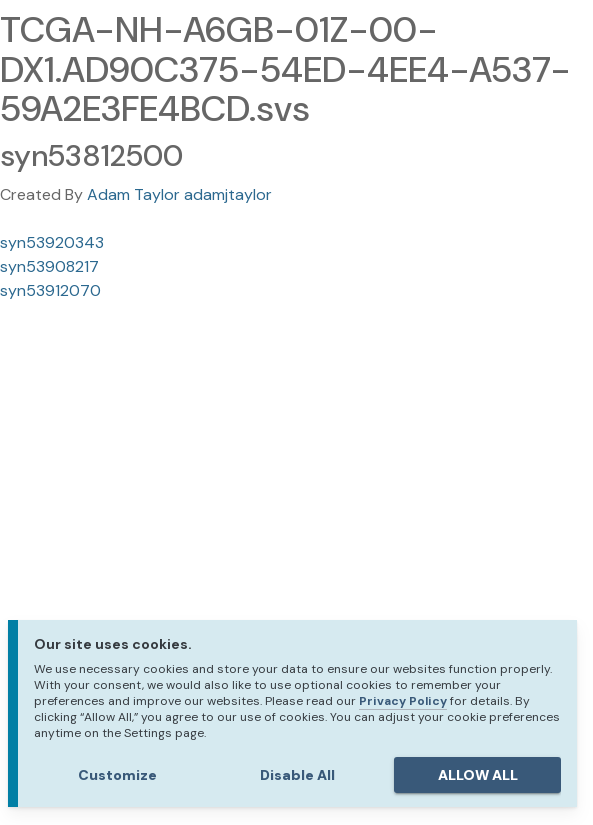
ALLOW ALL (478, 775)
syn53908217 (49, 266)
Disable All (297, 775)
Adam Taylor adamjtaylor (179, 194)
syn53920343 (52, 242)
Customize (117, 775)
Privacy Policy (403, 701)
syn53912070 (50, 290)
